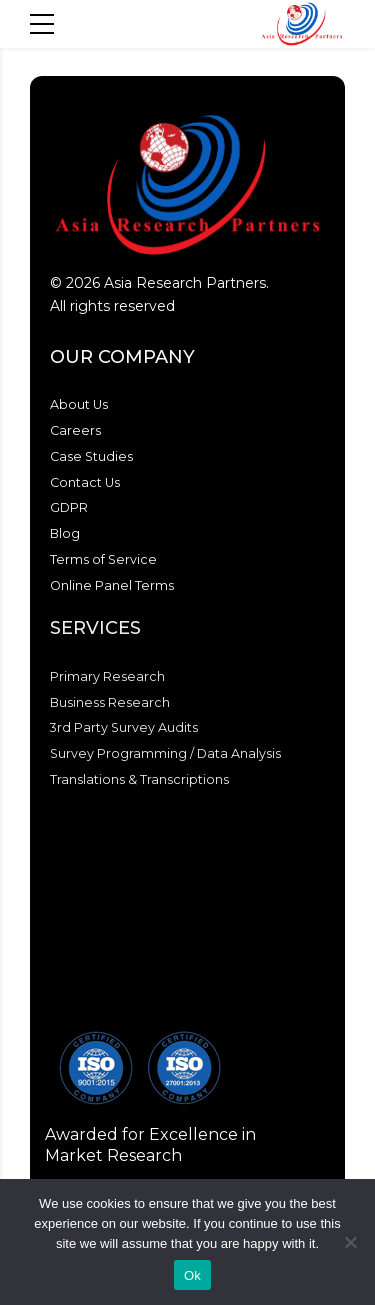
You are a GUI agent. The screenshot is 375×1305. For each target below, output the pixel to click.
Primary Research (107, 676)
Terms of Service (103, 559)
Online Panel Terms (112, 585)
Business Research (110, 702)
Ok (192, 1275)
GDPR (69, 507)
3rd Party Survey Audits (124, 727)
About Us (79, 404)
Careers (75, 430)
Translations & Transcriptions (139, 779)
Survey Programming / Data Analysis (165, 753)
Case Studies (91, 456)
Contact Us (85, 482)
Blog (65, 533)
